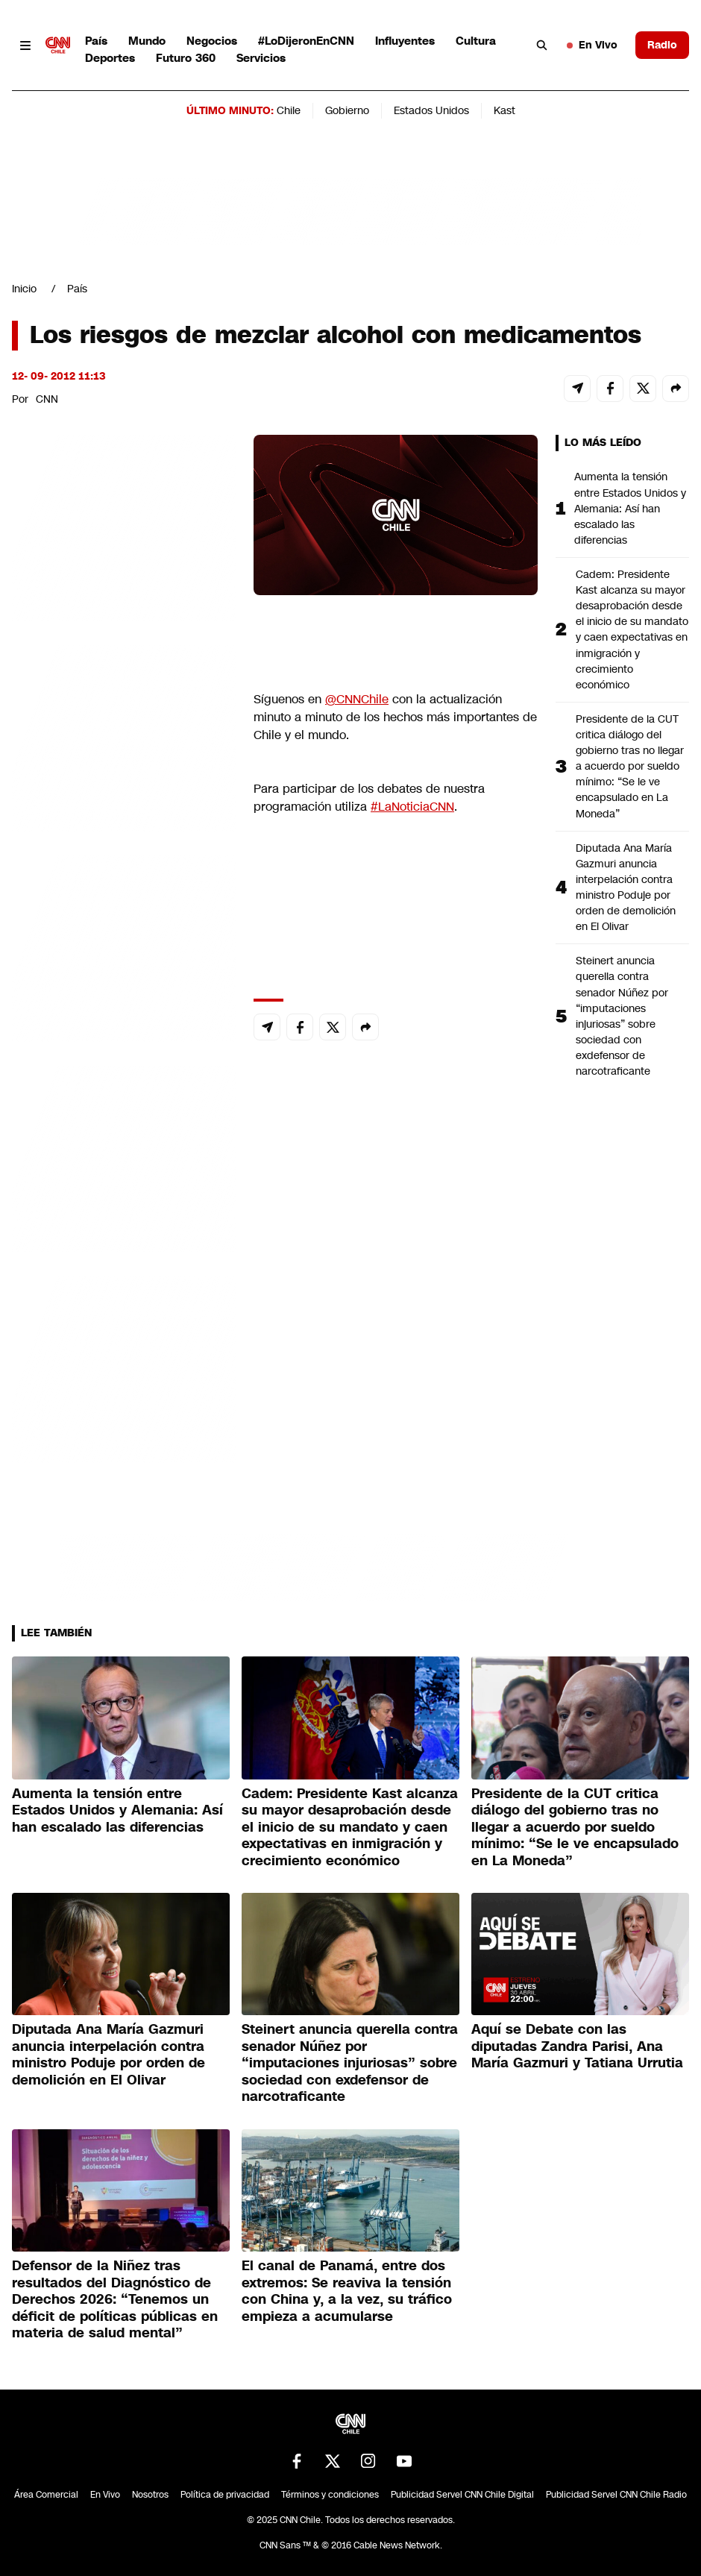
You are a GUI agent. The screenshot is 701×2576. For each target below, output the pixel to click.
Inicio (24, 288)
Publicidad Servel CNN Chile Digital (462, 2495)
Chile (289, 110)
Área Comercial (46, 2495)
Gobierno (347, 110)
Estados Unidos (431, 110)
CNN (47, 399)
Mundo (147, 40)
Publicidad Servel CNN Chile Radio (616, 2495)
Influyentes (405, 40)
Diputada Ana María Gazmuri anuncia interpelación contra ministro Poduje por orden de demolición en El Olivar (626, 887)
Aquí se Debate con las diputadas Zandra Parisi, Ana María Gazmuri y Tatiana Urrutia (577, 2046)
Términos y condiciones (330, 2495)
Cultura (476, 40)
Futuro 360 (186, 58)
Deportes (110, 58)
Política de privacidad (224, 2495)
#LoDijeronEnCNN (306, 40)
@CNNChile (357, 699)
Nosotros (150, 2495)
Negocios (211, 40)
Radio (662, 44)
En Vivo (592, 44)
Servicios (261, 58)
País (96, 40)
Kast (504, 110)
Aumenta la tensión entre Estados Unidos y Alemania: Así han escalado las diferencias (630, 508)
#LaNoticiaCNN (412, 806)
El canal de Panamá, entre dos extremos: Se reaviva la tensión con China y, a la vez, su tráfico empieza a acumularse (347, 2291)
